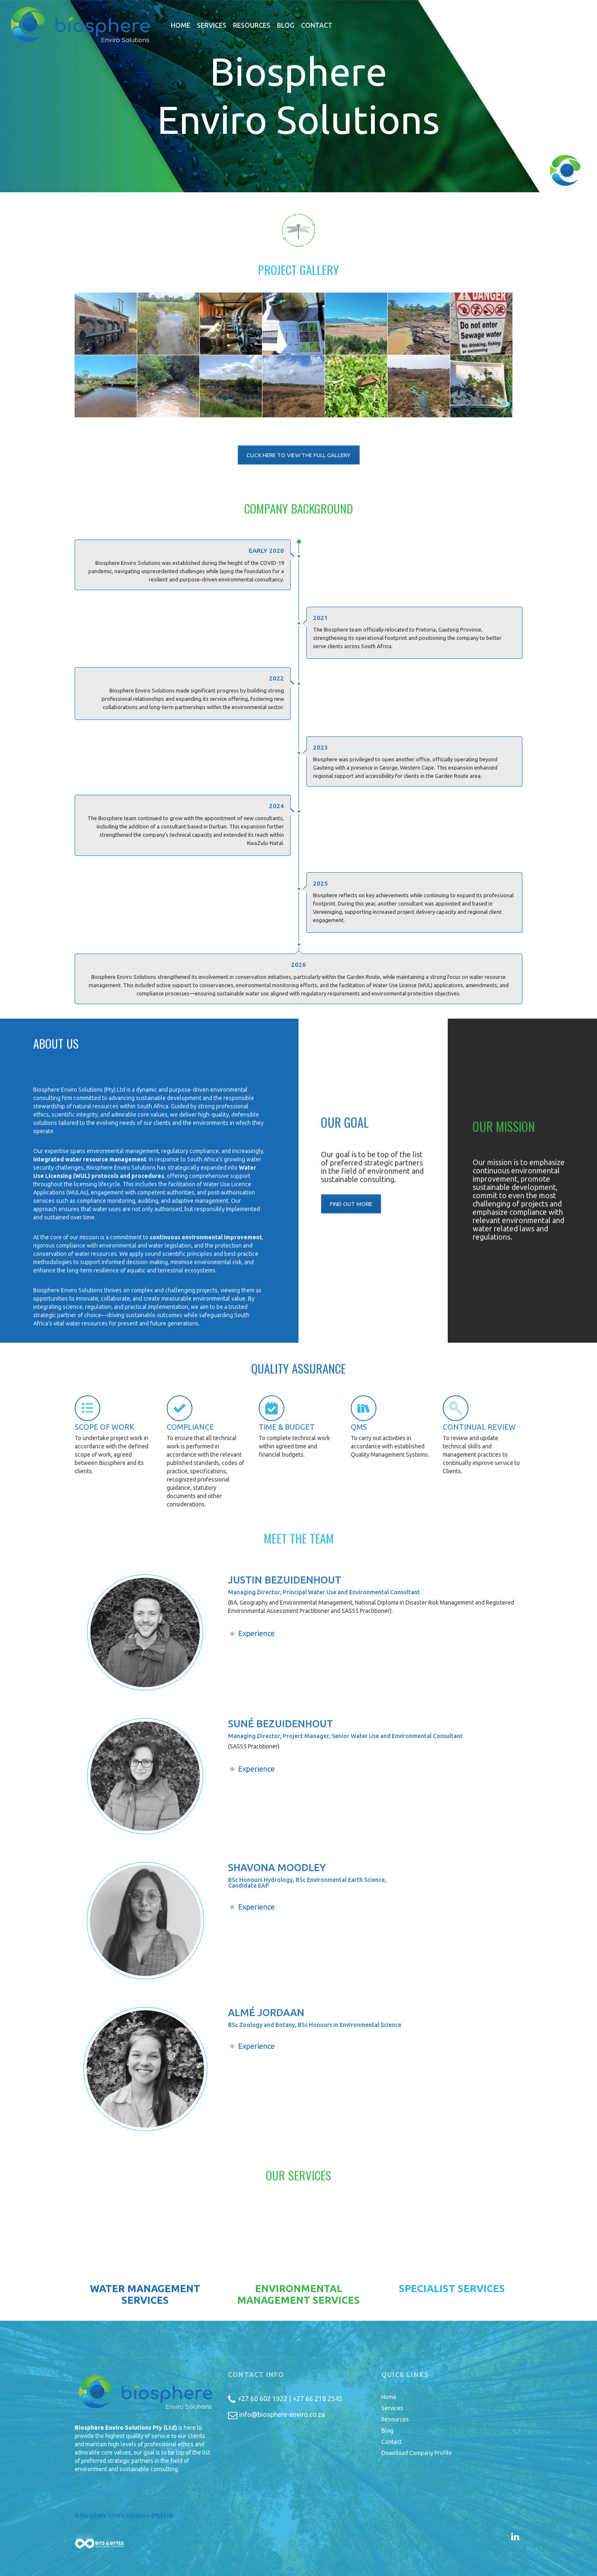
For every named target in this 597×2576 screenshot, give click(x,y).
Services (392, 2408)
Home (388, 2397)
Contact (391, 2441)
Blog (387, 2430)
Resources (395, 2419)
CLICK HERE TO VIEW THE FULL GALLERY (298, 455)
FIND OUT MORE (359, 1203)
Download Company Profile (416, 2453)
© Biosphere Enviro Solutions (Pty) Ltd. (125, 2515)
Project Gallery (298, 282)
